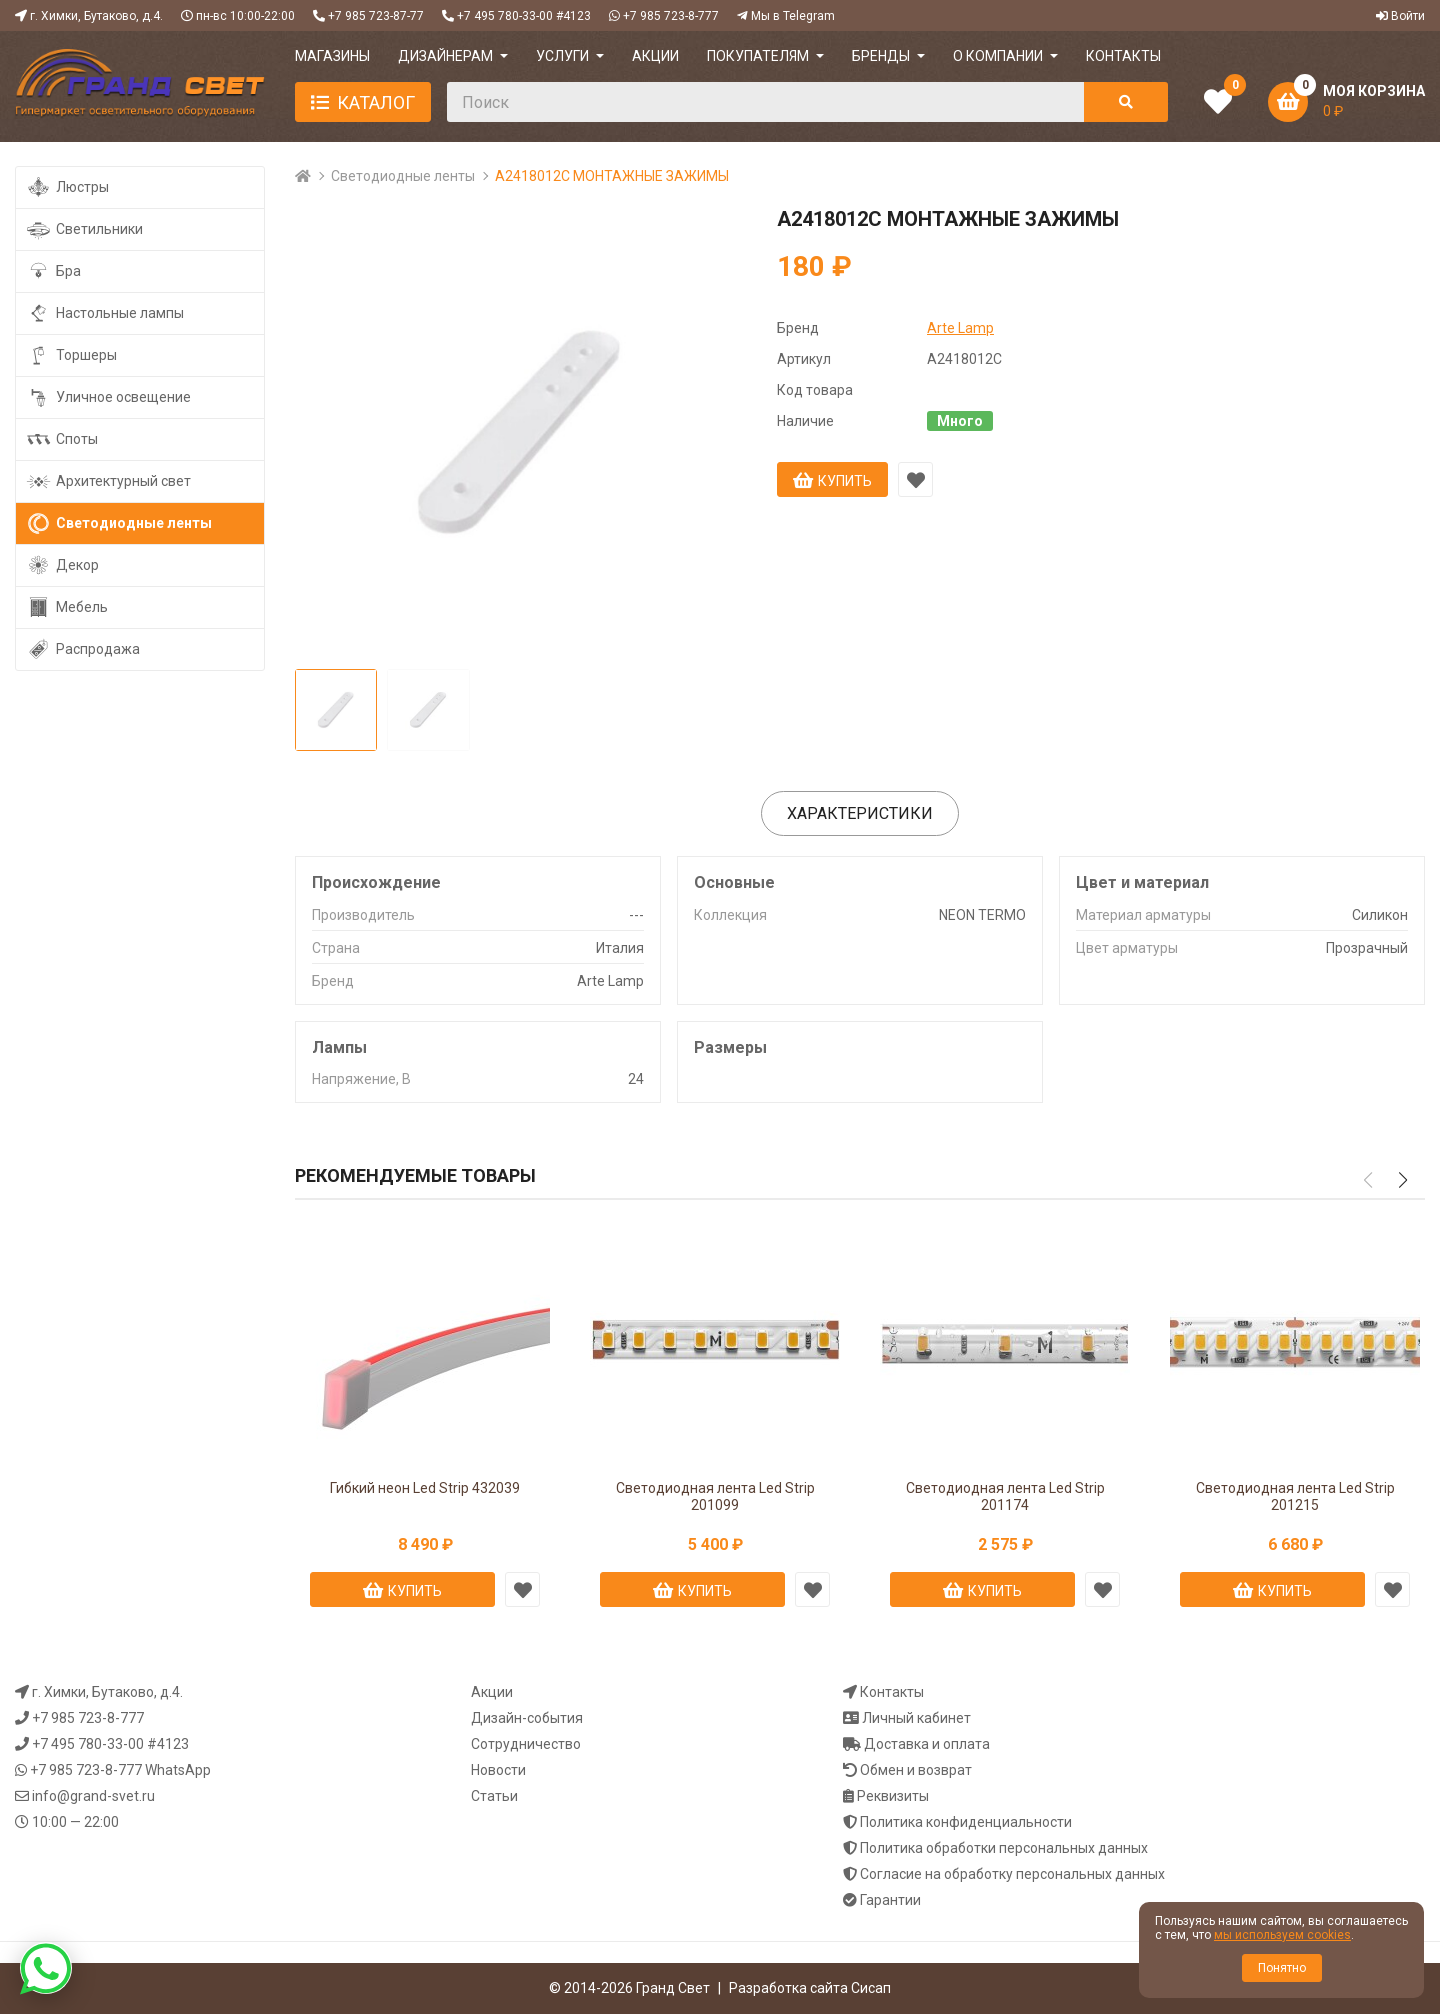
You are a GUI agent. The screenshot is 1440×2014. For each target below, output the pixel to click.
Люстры (67, 187)
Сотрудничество (526, 1744)
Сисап (871, 1988)
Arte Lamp (960, 328)
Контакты (892, 1692)
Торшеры (71, 355)
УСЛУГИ (562, 56)
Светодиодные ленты (403, 176)
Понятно (1282, 1968)
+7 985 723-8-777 (671, 16)
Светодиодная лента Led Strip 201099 (715, 1496)
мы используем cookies (1282, 1935)
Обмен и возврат (916, 1770)
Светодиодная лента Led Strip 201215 (1295, 1496)
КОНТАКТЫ (1123, 56)
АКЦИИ (655, 56)
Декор (62, 565)
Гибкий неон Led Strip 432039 (425, 1488)
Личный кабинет (916, 1718)
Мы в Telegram (793, 16)
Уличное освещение (108, 397)
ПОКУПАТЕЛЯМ (758, 56)
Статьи (494, 1796)
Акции (492, 1692)
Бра (53, 271)
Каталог (376, 102)
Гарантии (890, 1900)
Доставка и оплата (927, 1744)
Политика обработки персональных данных (1004, 1848)
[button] (1402, 1180)
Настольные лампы (105, 313)
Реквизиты (893, 1796)
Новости (498, 1770)
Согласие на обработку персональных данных (1012, 1874)
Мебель (67, 607)
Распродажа (83, 649)
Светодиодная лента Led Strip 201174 (1005, 1496)
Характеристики (860, 813)
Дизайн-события (527, 1718)
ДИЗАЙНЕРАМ (445, 56)
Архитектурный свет (108, 481)
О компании (998, 56)
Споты (62, 439)
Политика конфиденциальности (966, 1822)
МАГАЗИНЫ (332, 56)
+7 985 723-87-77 (376, 16)
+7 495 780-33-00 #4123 (524, 16)
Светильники (84, 229)
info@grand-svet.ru (93, 1796)
